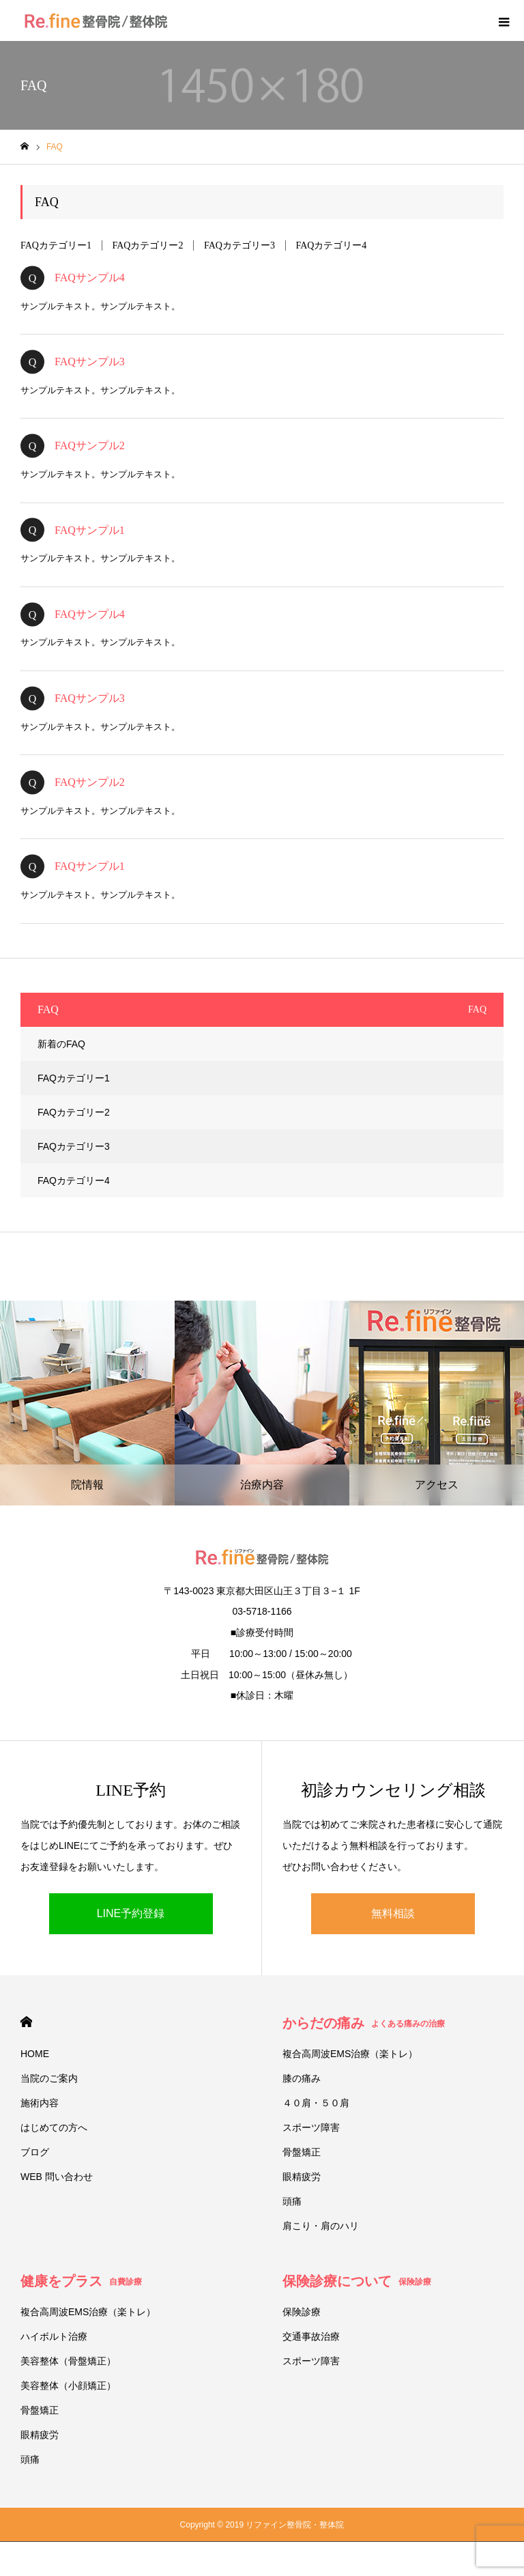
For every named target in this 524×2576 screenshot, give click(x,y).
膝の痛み (301, 2078)
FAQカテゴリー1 (55, 245)
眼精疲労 (301, 2176)
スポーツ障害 (311, 2127)
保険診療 (301, 2311)
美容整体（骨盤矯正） (68, 2360)
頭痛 (292, 2201)
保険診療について (356, 2281)
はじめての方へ (53, 2127)
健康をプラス (81, 2281)
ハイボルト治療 (53, 2336)
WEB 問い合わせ (56, 2176)
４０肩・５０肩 (315, 2102)
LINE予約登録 (131, 1913)
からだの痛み (363, 2022)
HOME (26, 2022)
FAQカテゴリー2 (147, 245)
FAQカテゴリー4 (330, 245)
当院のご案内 (49, 2078)
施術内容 (39, 2102)
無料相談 (393, 1913)
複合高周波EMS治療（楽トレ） (350, 2053)
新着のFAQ (61, 1043)
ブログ (34, 2152)
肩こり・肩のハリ (320, 2225)
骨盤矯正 (301, 2152)
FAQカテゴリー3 (239, 245)
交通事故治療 (311, 2336)
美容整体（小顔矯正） (68, 2385)
